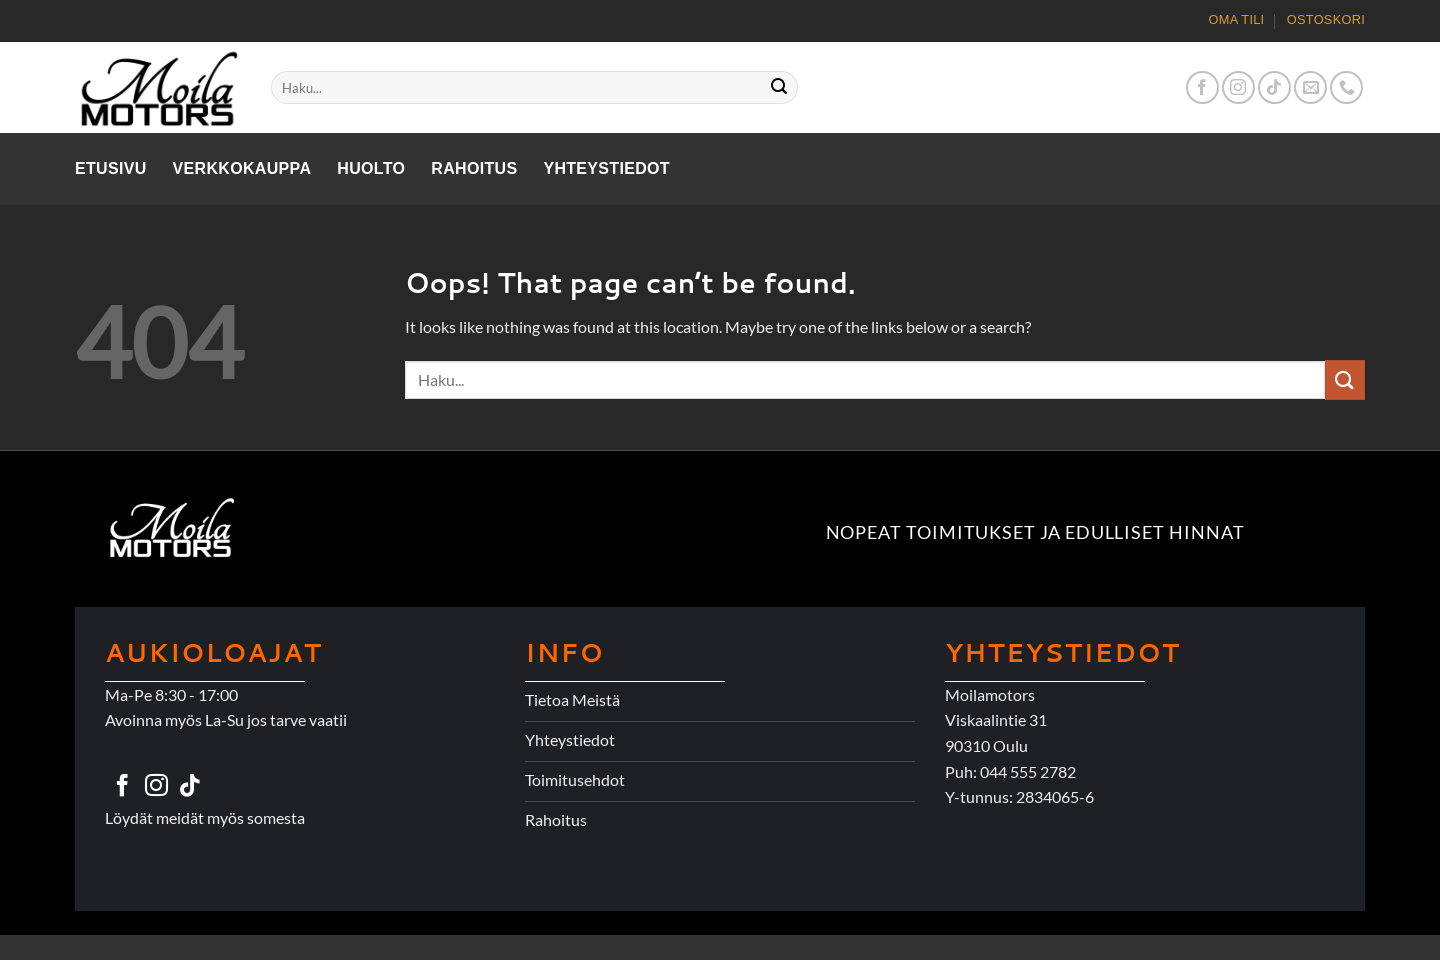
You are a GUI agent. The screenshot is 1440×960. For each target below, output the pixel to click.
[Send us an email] (1310, 87)
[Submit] (780, 88)
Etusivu (111, 168)
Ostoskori (1326, 19)
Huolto (371, 168)
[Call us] (1346, 87)
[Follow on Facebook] (1202, 87)
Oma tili (1237, 19)
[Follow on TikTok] (1274, 87)
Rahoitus (474, 168)
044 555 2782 (1028, 771)
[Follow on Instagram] (1238, 87)
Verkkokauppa (242, 168)
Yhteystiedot (606, 168)
